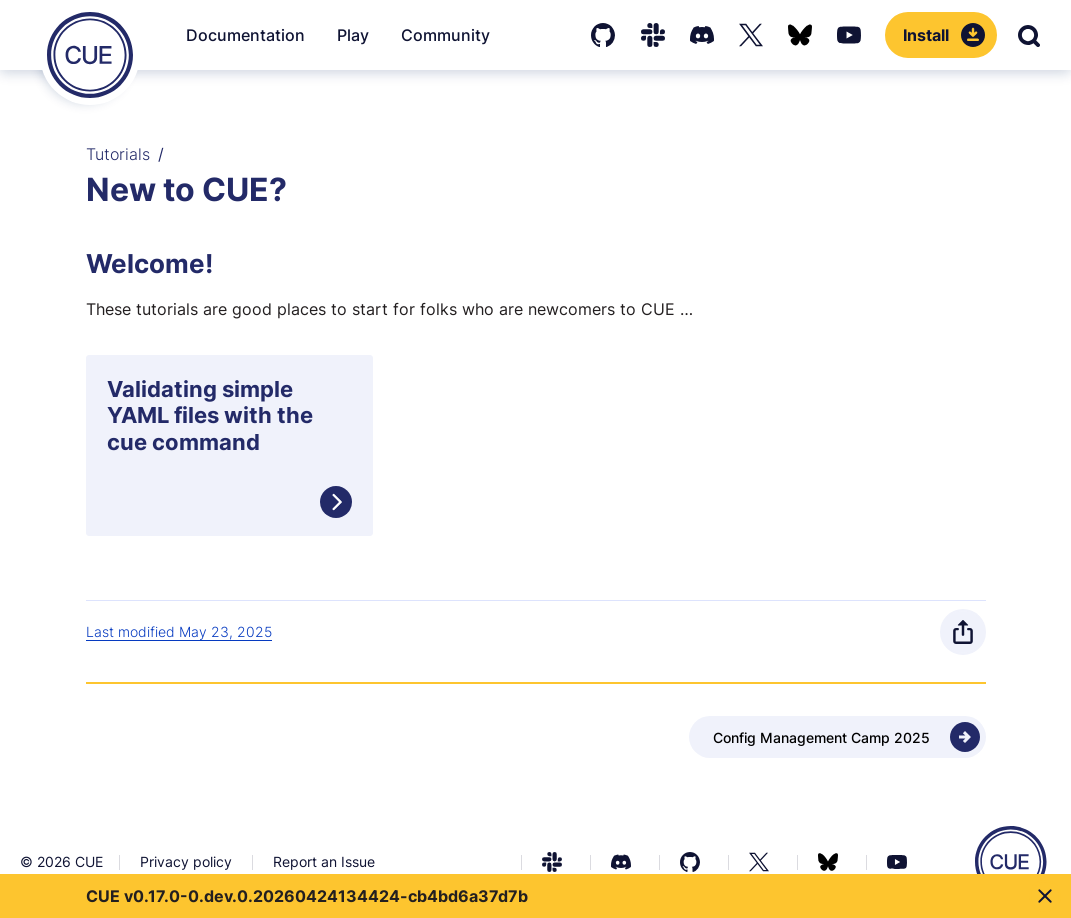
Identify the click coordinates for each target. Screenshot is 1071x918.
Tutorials (118, 154)
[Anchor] (92, 263)
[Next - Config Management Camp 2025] (837, 737)
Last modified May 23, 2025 (179, 631)
